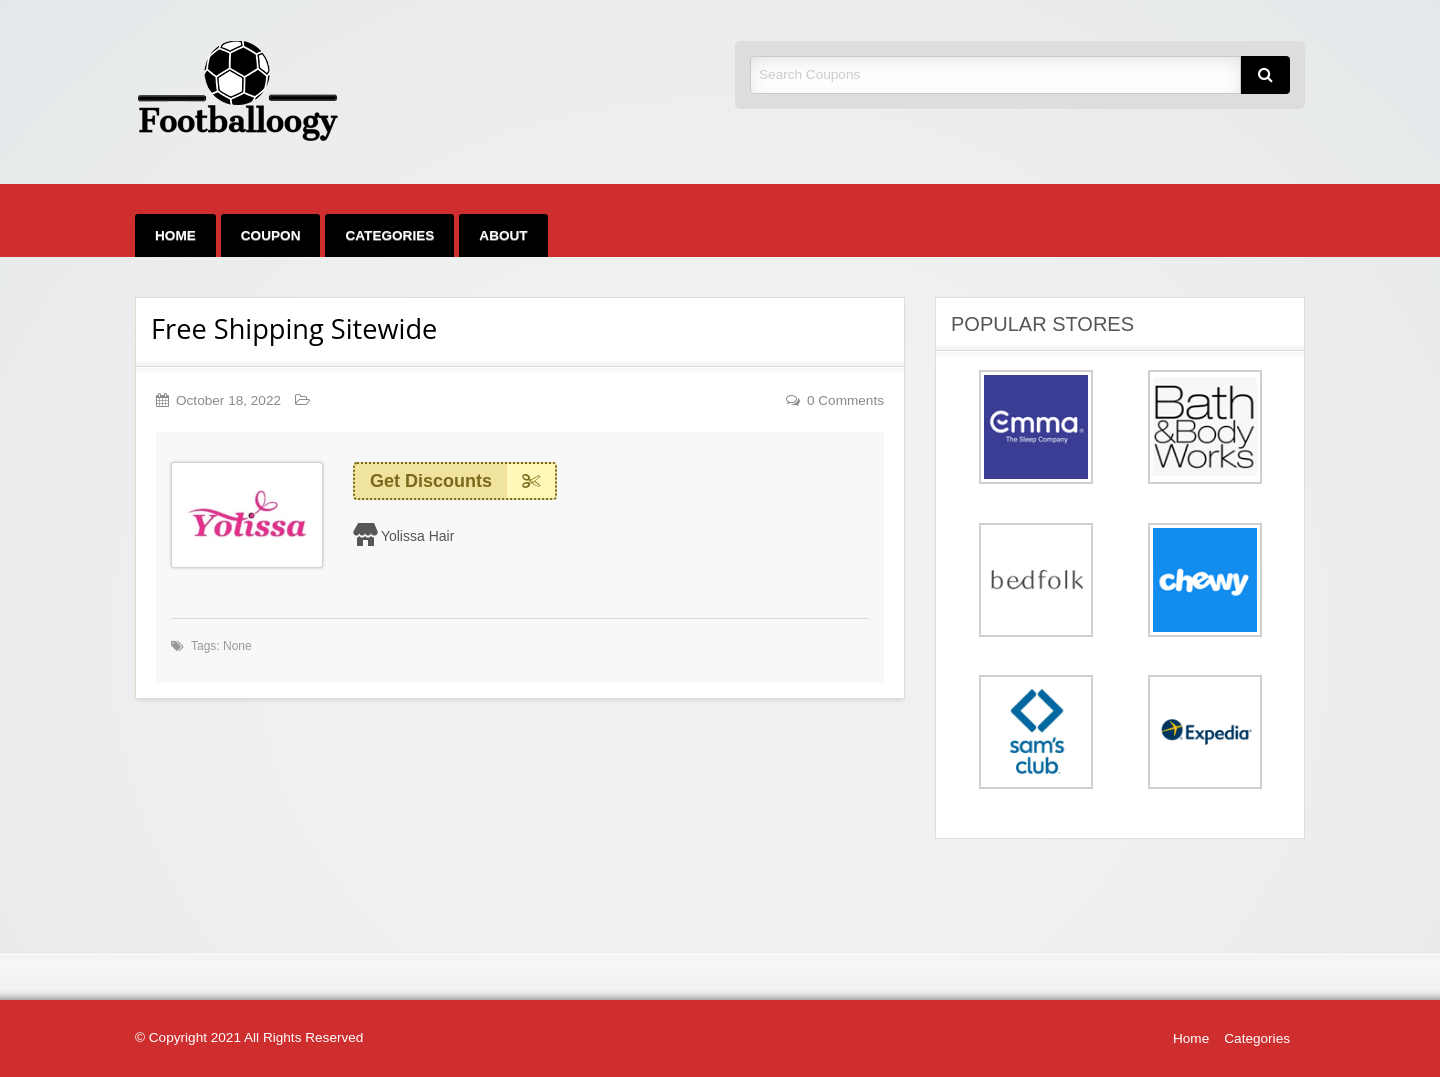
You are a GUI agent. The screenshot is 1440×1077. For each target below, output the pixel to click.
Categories (389, 235)
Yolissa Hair (417, 536)
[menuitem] (175, 235)
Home (175, 235)
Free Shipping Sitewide (294, 328)
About (503, 235)
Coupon (271, 235)
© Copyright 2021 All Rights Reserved (249, 1037)
